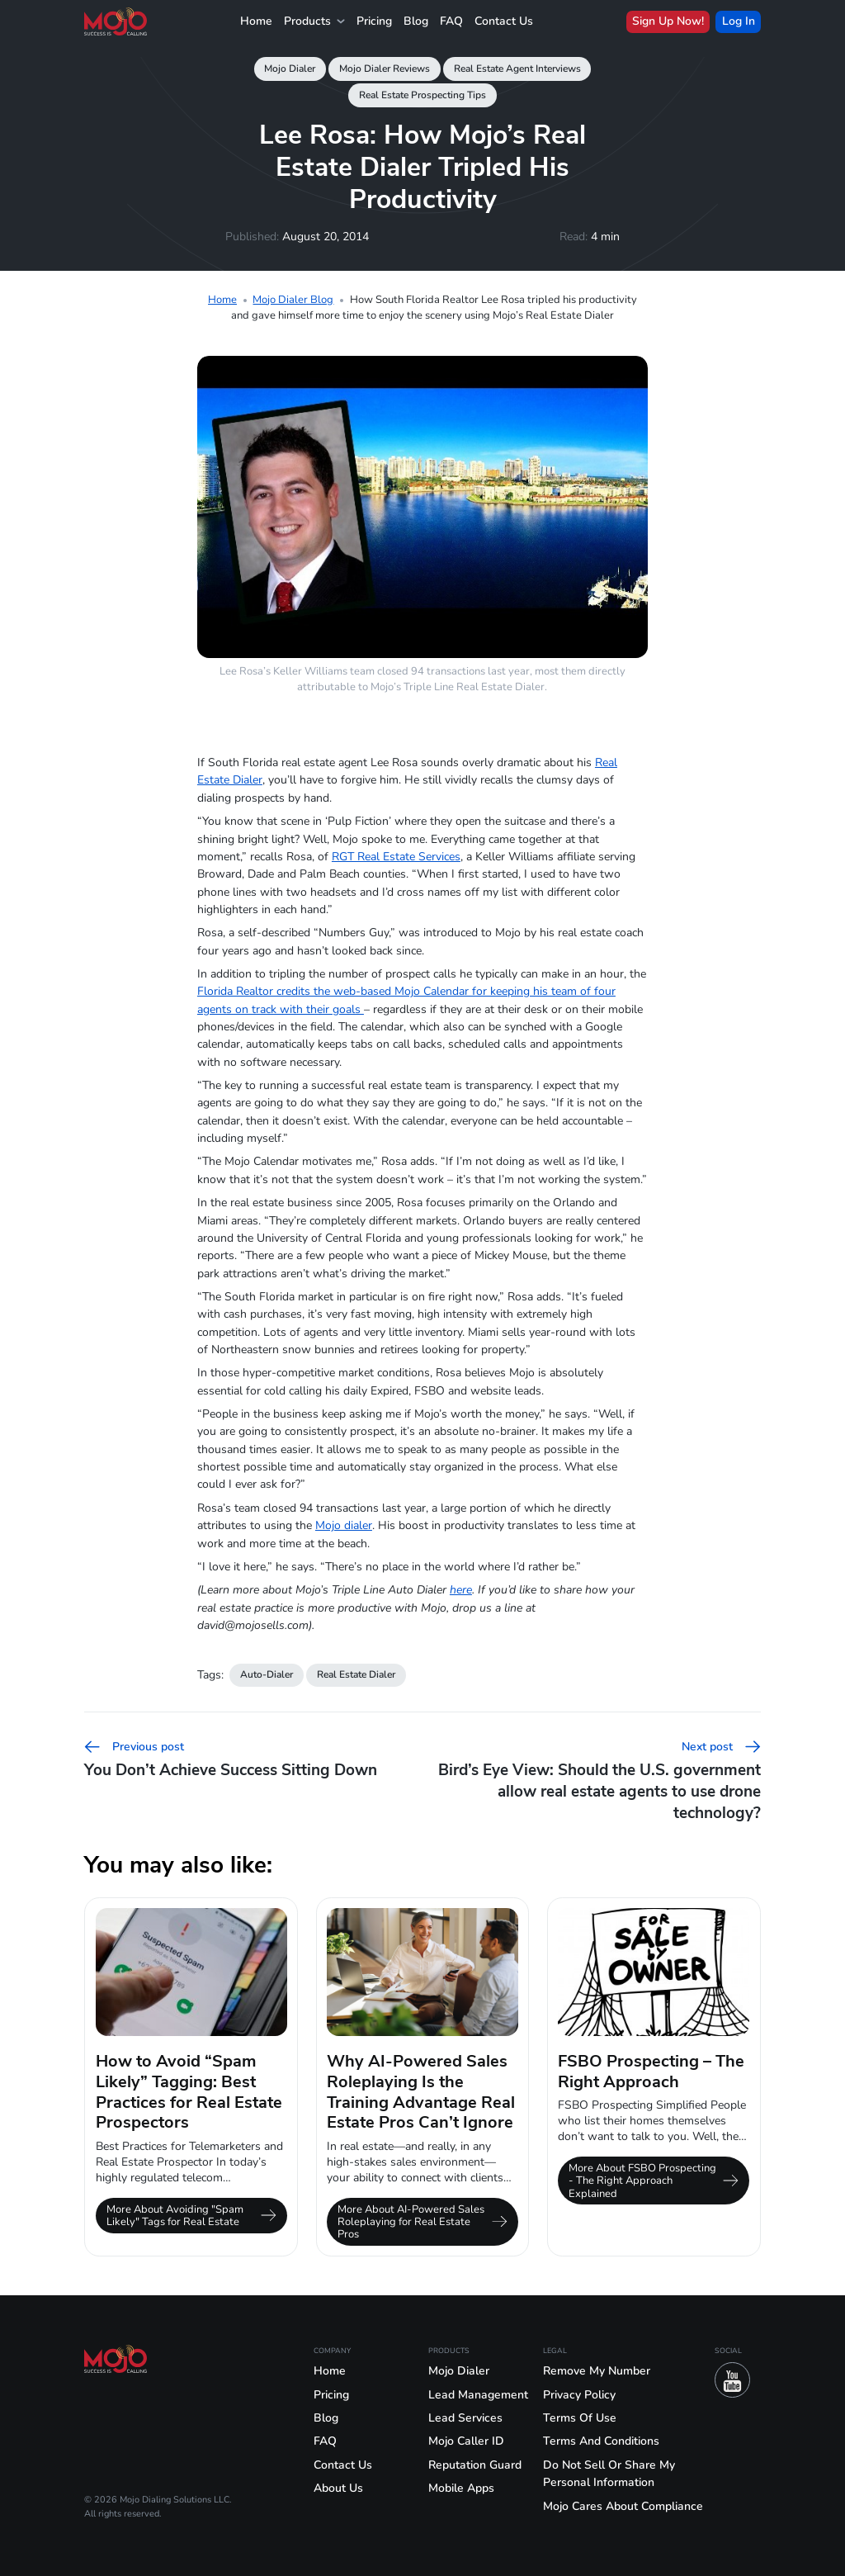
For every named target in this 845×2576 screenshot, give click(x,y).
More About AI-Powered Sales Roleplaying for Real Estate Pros (422, 2221)
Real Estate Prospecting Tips (422, 95)
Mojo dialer (343, 1525)
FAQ (451, 21)
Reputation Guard (475, 2465)
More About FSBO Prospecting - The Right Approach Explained (654, 2180)
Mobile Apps (461, 2488)
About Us (338, 2488)
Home (256, 21)
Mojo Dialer (289, 68)
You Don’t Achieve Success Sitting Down (230, 1760)
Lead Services (465, 2418)
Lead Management (478, 2395)
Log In (738, 21)
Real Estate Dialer (356, 1674)
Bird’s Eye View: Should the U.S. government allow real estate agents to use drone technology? (599, 1781)
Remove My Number (596, 2371)
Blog (416, 21)
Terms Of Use (579, 2418)
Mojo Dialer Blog (293, 299)
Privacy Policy (579, 2395)
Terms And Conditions (601, 2441)
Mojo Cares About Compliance (623, 2506)
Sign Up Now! (668, 21)
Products (314, 21)
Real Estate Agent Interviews (517, 68)
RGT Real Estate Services (396, 856)
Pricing (374, 21)
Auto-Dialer (266, 1674)
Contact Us (503, 21)
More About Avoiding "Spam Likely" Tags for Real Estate (191, 2215)
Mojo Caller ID (466, 2441)
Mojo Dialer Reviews (384, 68)
